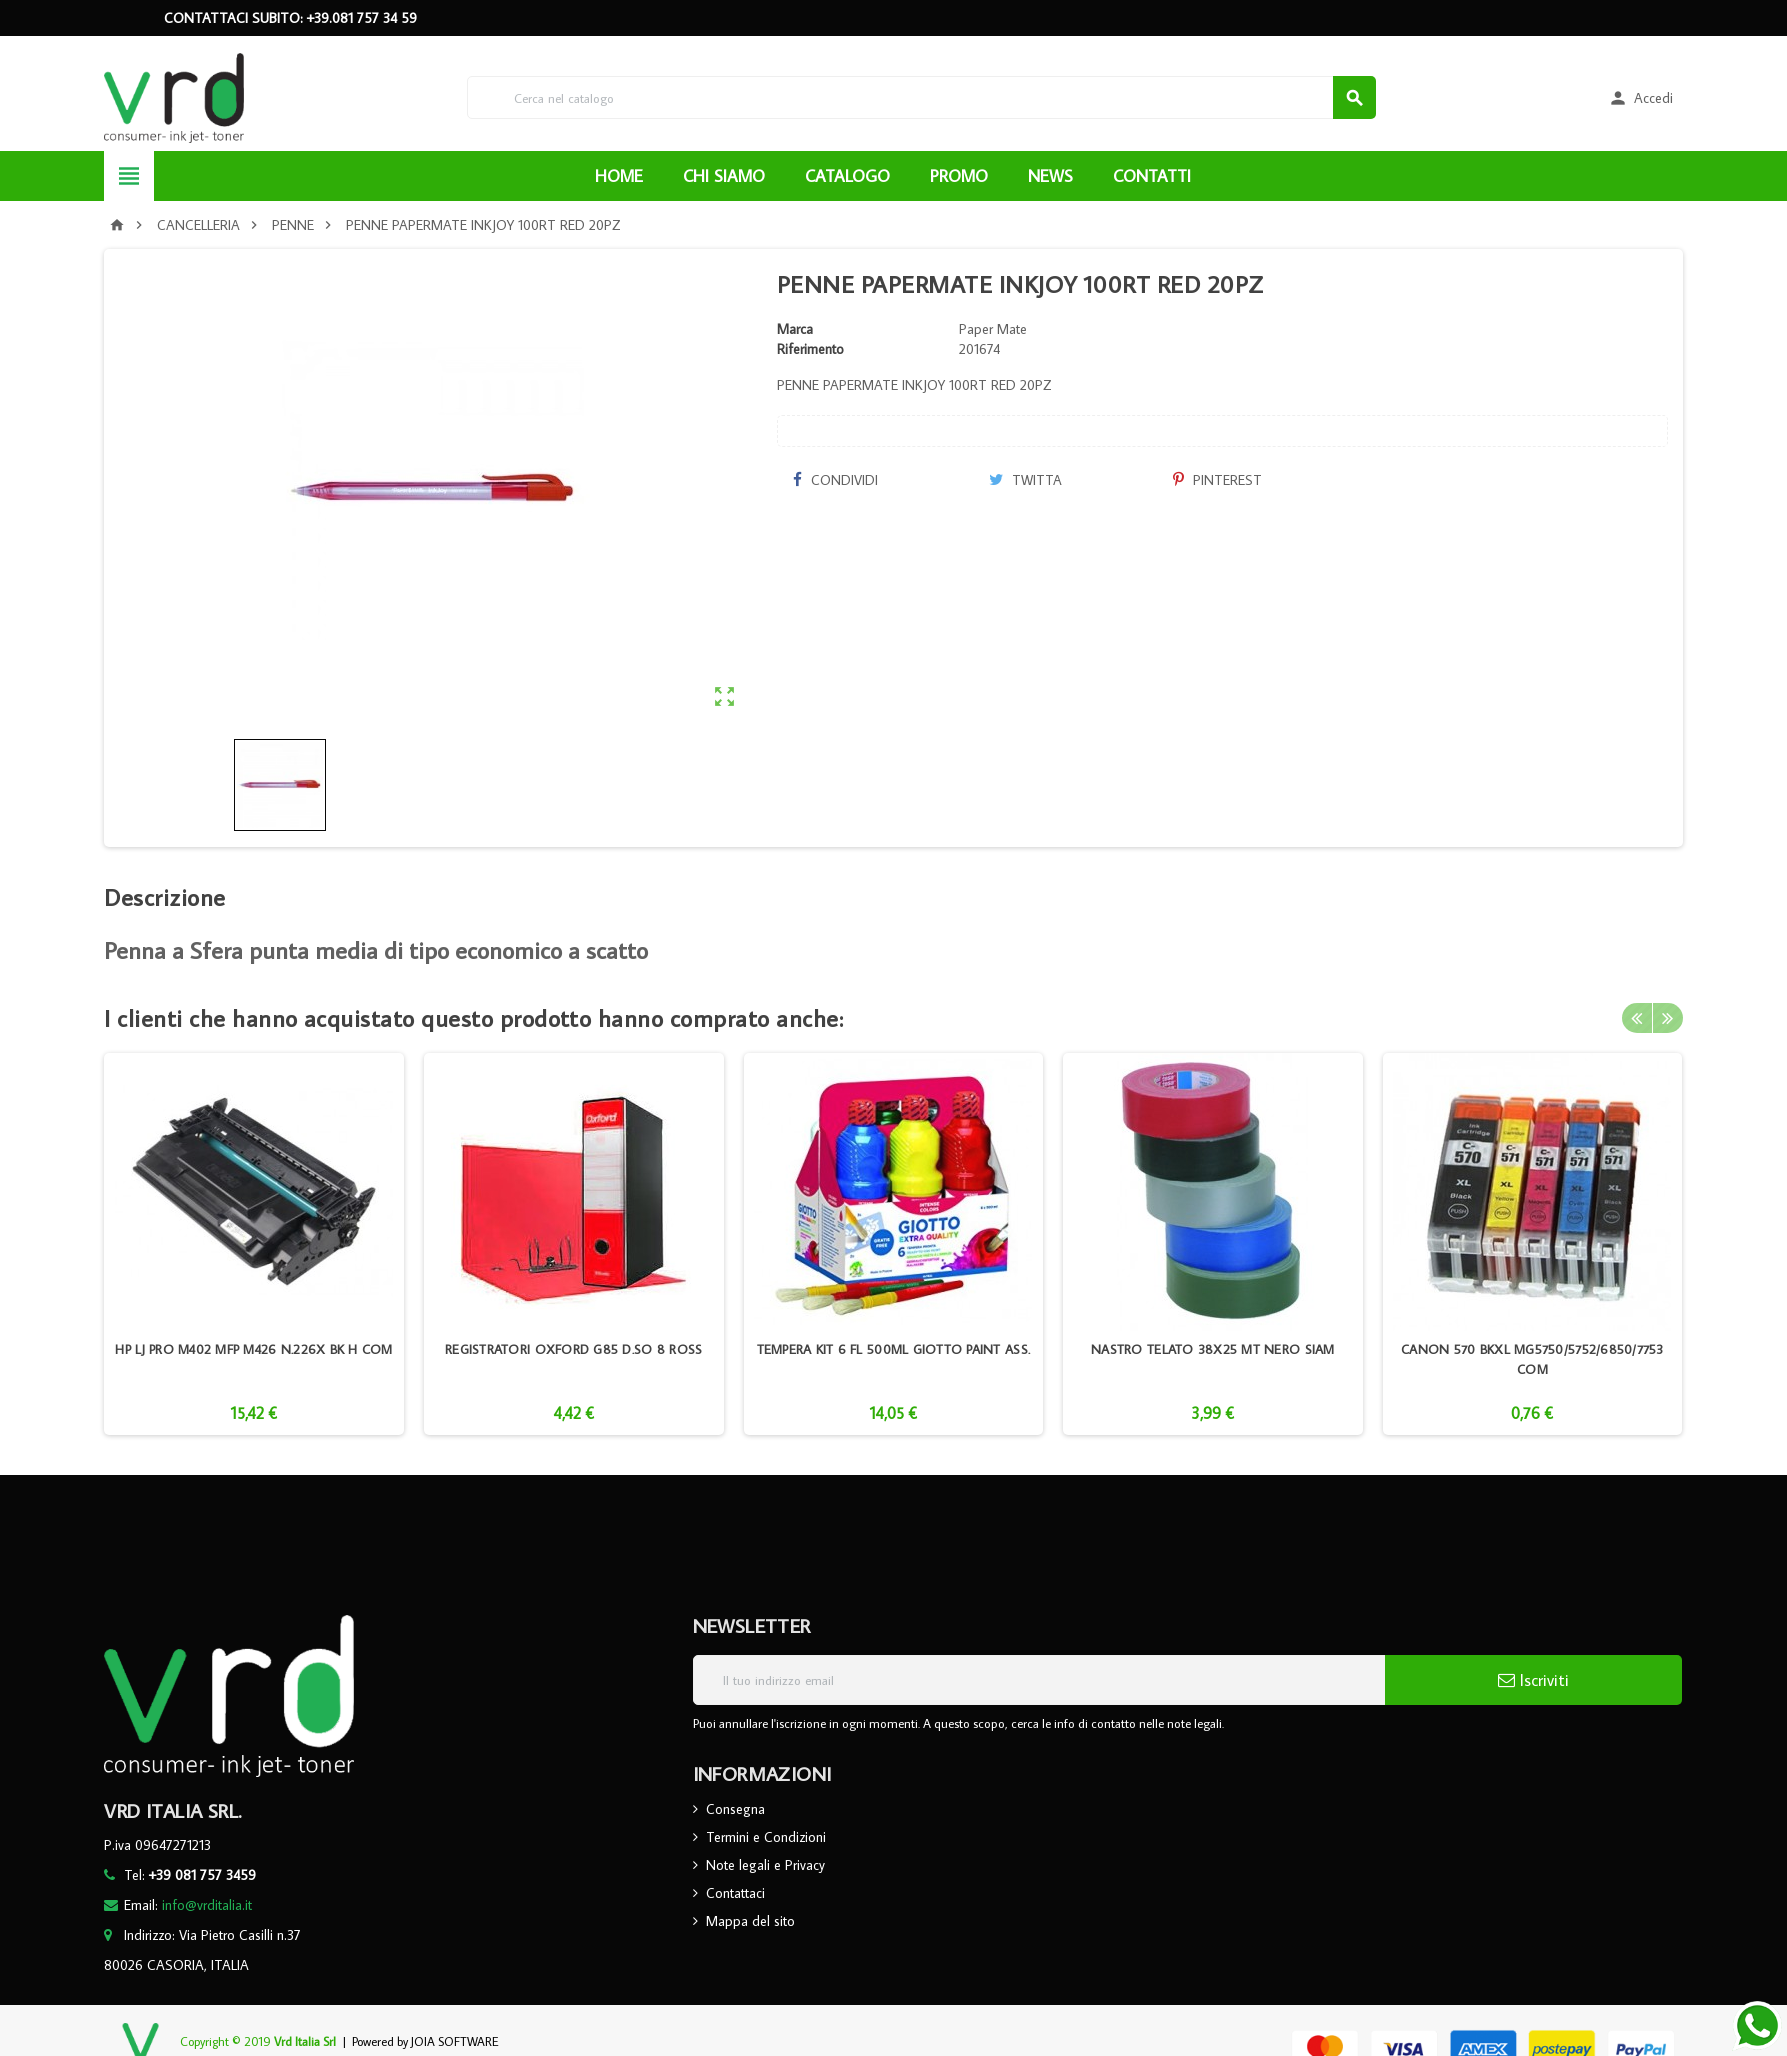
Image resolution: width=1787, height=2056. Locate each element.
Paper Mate (993, 329)
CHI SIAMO (724, 176)
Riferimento (810, 349)
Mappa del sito (750, 1921)
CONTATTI (1152, 176)
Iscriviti (1533, 1680)
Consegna (735, 1809)
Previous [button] (1637, 1018)
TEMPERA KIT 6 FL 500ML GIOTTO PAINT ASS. (894, 1349)
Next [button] (1668, 1018)
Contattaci (735, 1893)
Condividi (835, 480)
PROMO (959, 176)
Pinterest (1217, 480)
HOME (619, 176)
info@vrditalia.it (207, 1905)
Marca (795, 329)
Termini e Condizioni (766, 1837)
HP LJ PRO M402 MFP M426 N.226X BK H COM (253, 1349)
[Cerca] (921, 97)
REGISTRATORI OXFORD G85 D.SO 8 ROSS (573, 1349)
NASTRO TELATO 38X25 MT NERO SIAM (1212, 1349)
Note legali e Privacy (765, 1865)
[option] (254, 1244)
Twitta (1025, 480)
